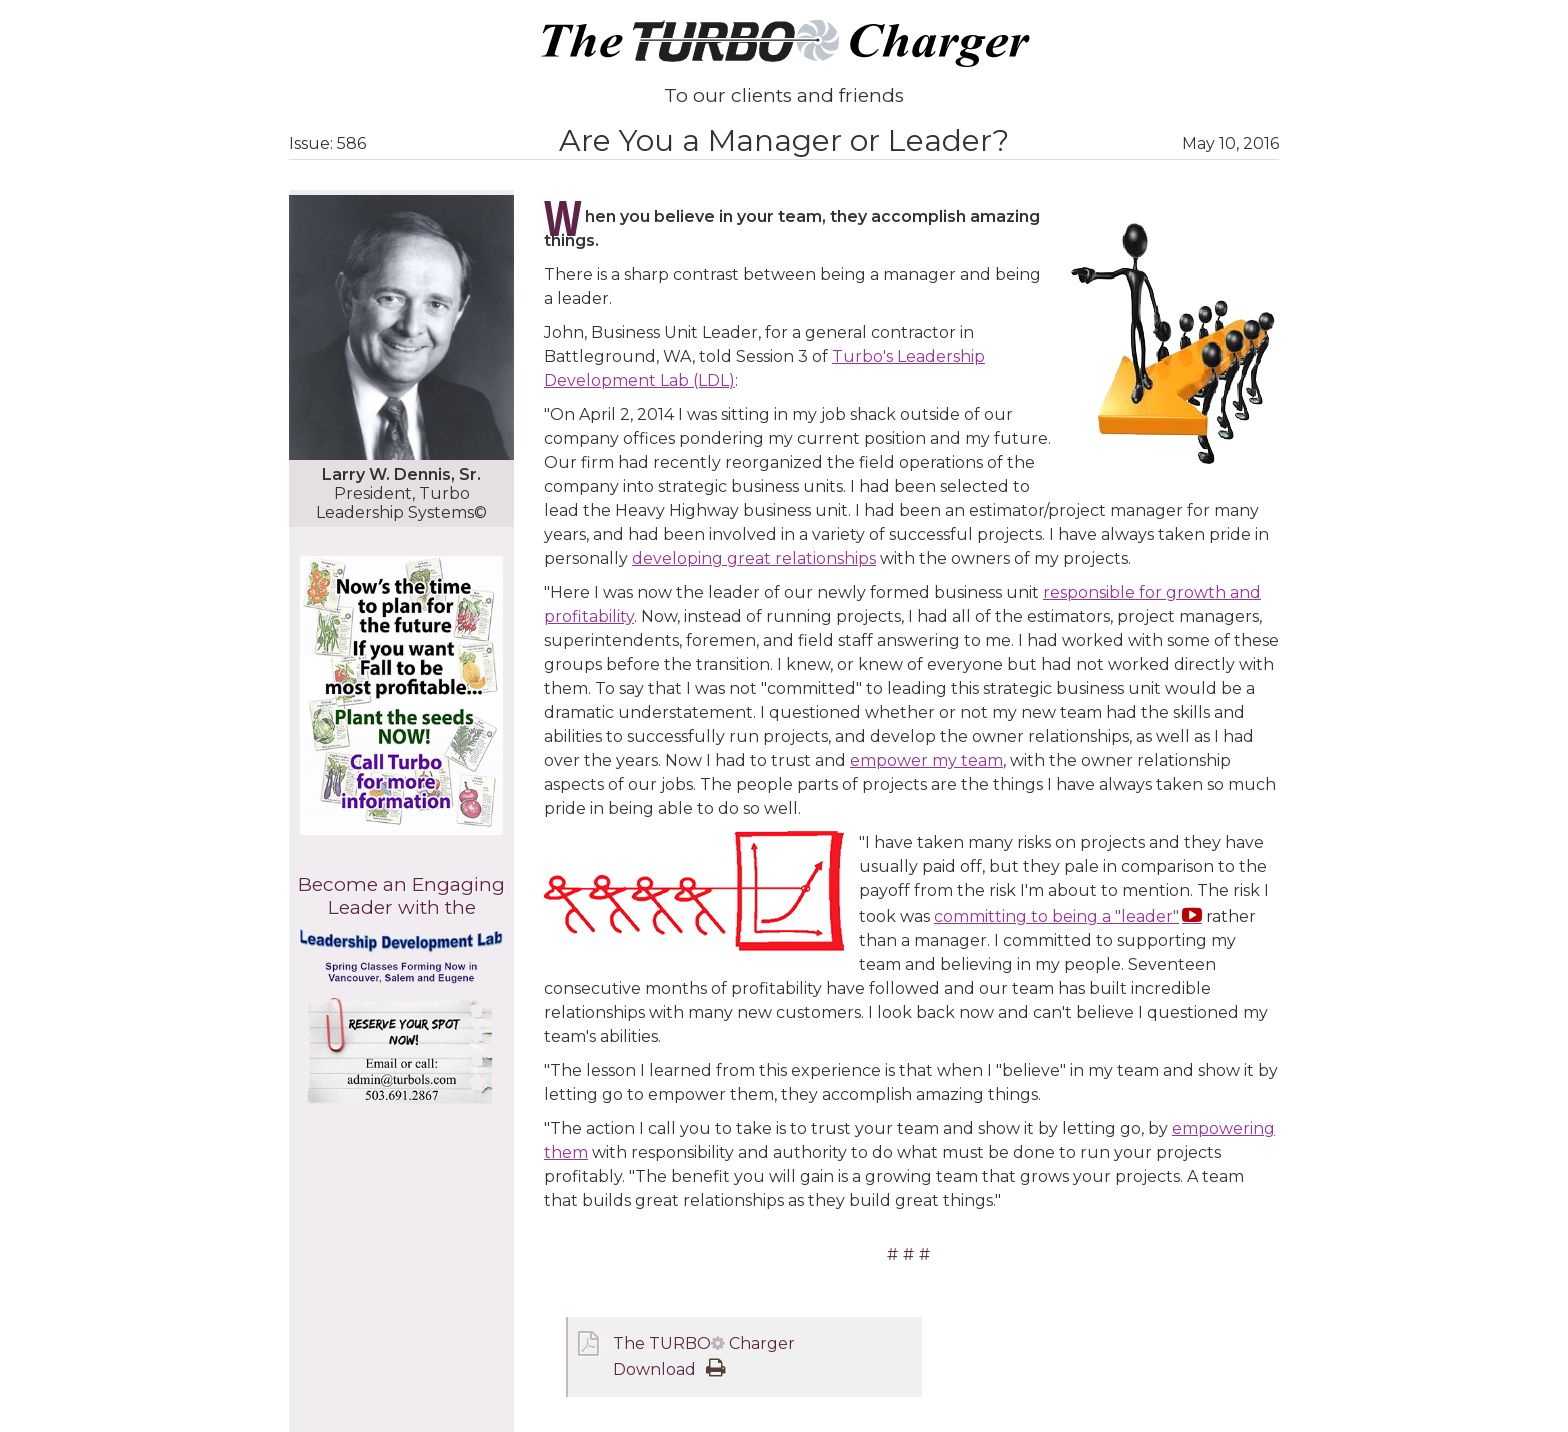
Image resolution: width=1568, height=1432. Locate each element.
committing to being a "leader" (1056, 916)
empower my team (926, 760)
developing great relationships (754, 558)
